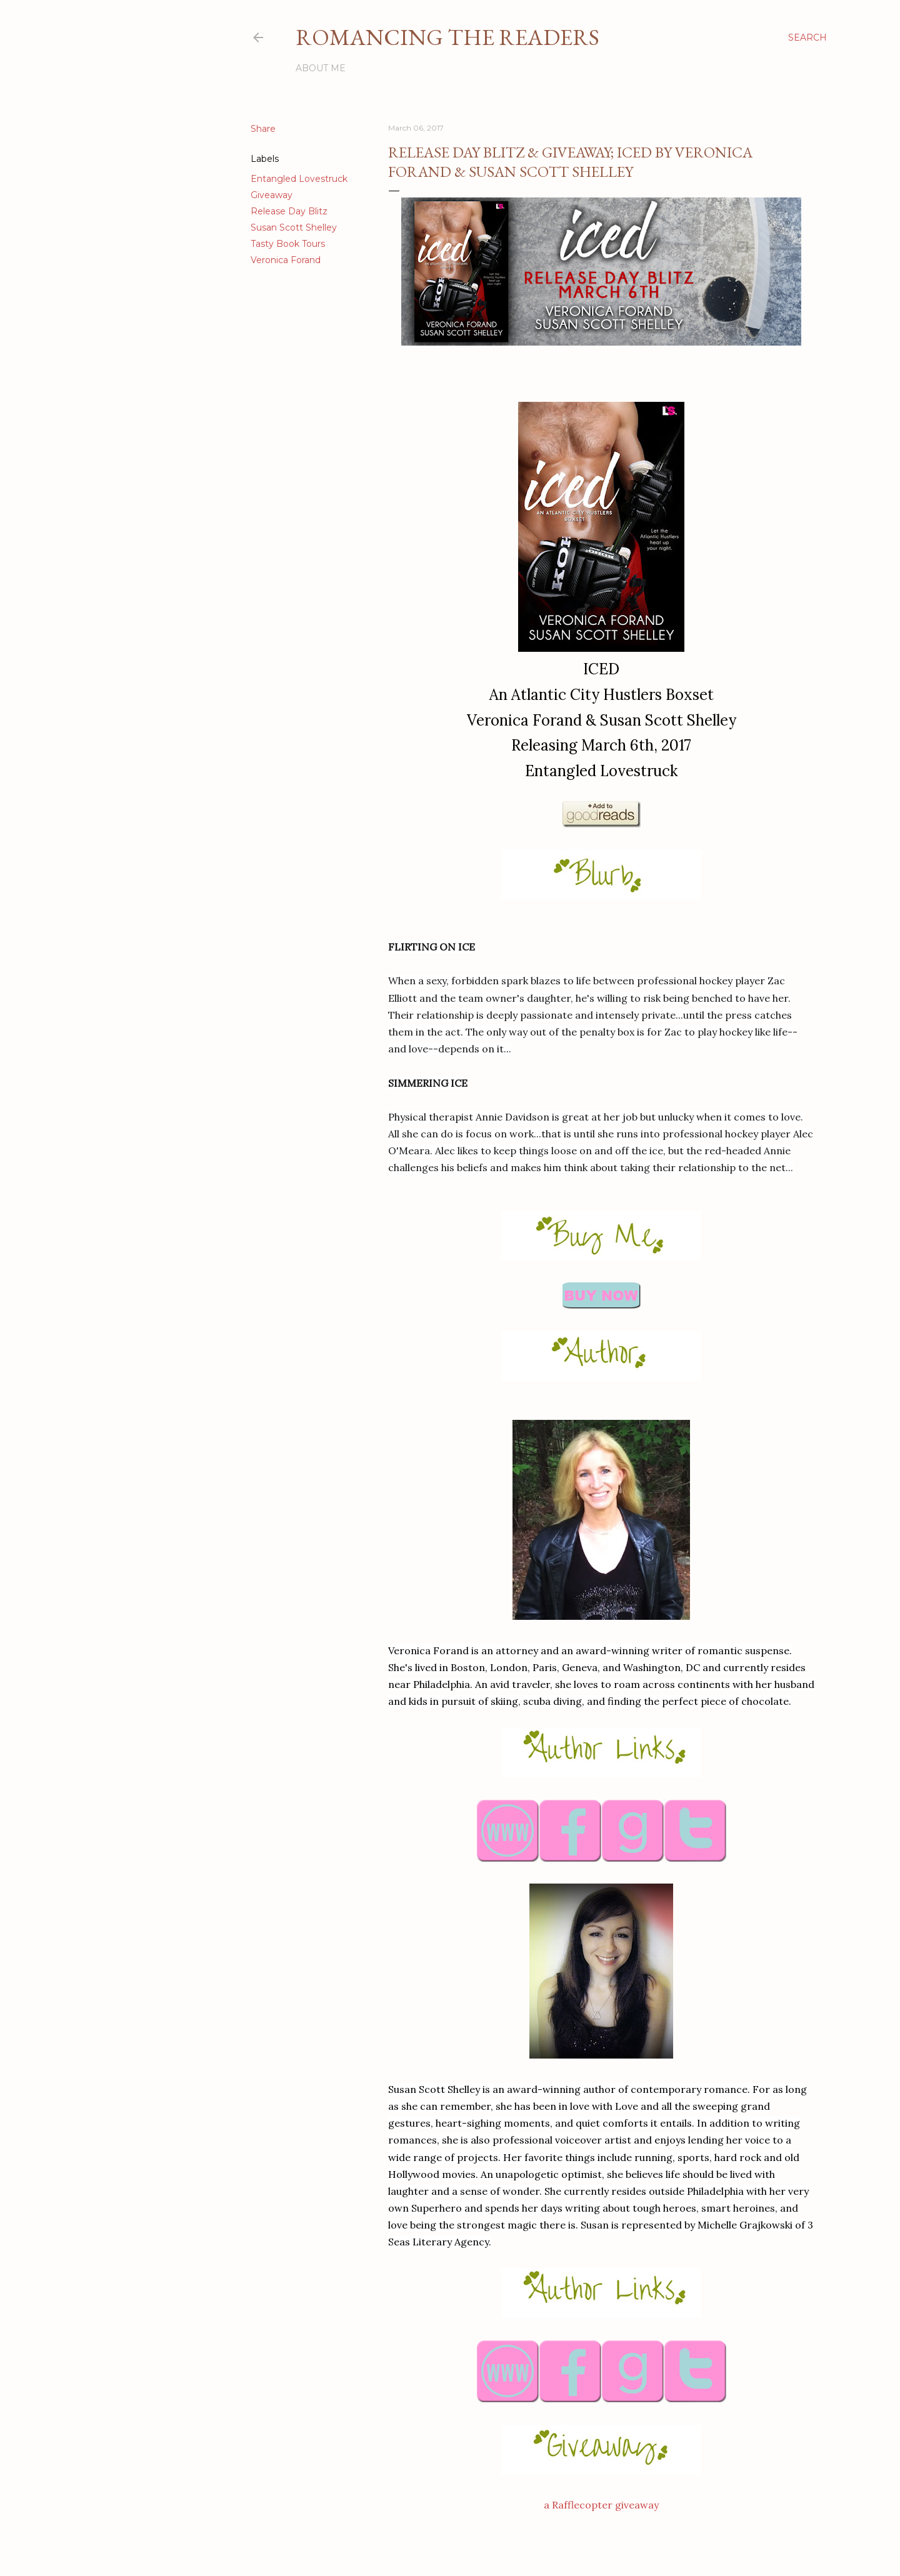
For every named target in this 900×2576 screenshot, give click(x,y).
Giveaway (271, 195)
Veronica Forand (286, 260)
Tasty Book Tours (288, 243)
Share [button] (263, 128)
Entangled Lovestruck (299, 178)
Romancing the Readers (447, 37)
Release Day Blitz (289, 211)
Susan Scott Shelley (294, 227)
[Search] (807, 37)
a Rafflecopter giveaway (601, 2505)
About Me (321, 68)
